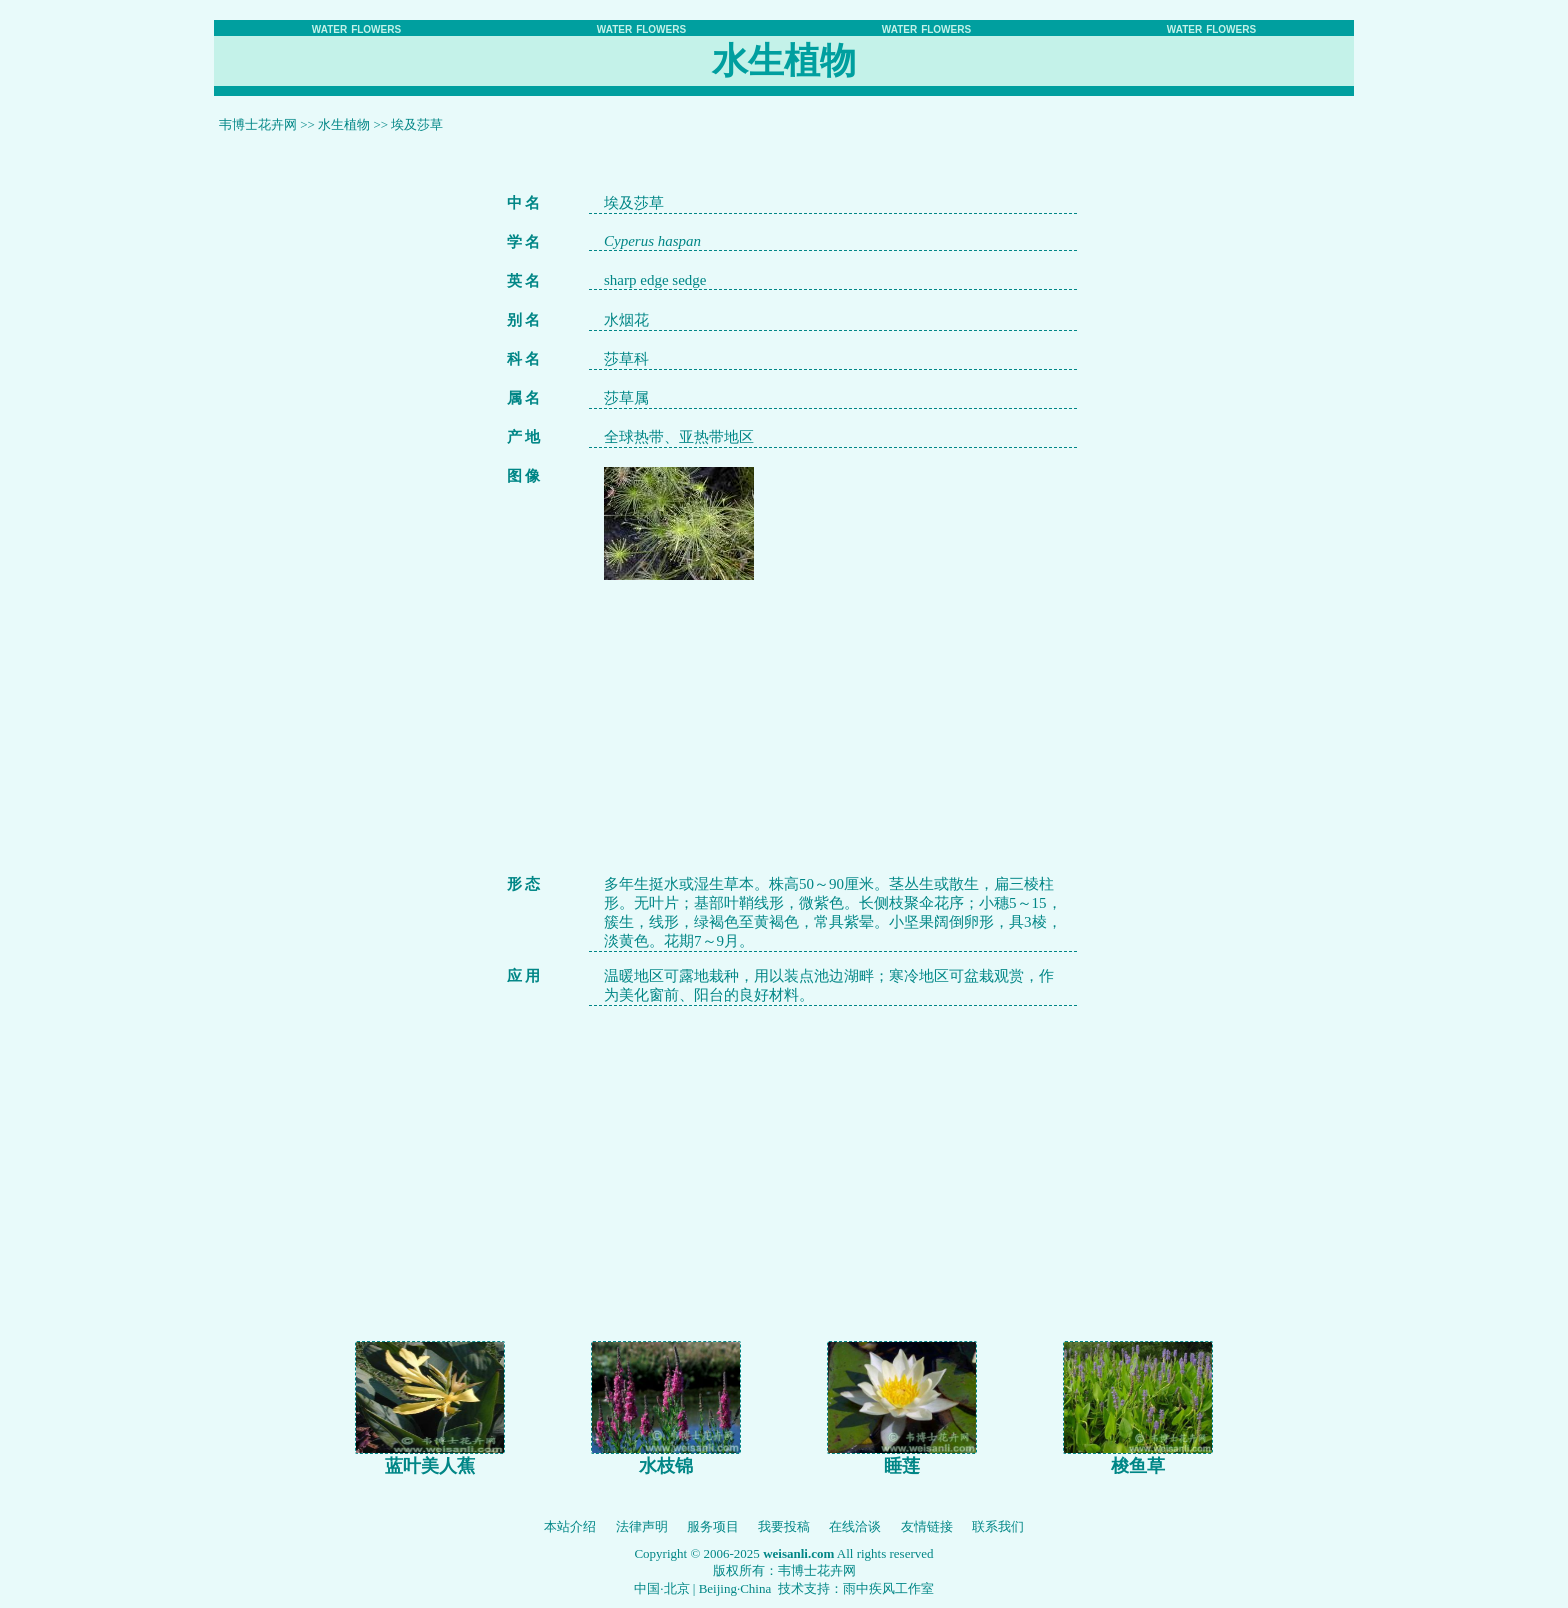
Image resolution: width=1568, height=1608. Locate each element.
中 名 (524, 203)
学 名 (524, 242)
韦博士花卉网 (258, 124)
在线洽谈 (855, 1526)
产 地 (524, 437)
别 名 (524, 320)
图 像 (524, 476)
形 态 (524, 884)
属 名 (524, 398)
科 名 (524, 359)
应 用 (524, 976)
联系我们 (998, 1526)
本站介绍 (570, 1526)
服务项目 (713, 1526)
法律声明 (642, 1526)
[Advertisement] (833, 720)
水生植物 (344, 124)
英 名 (524, 281)
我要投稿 (784, 1526)
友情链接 (927, 1526)
